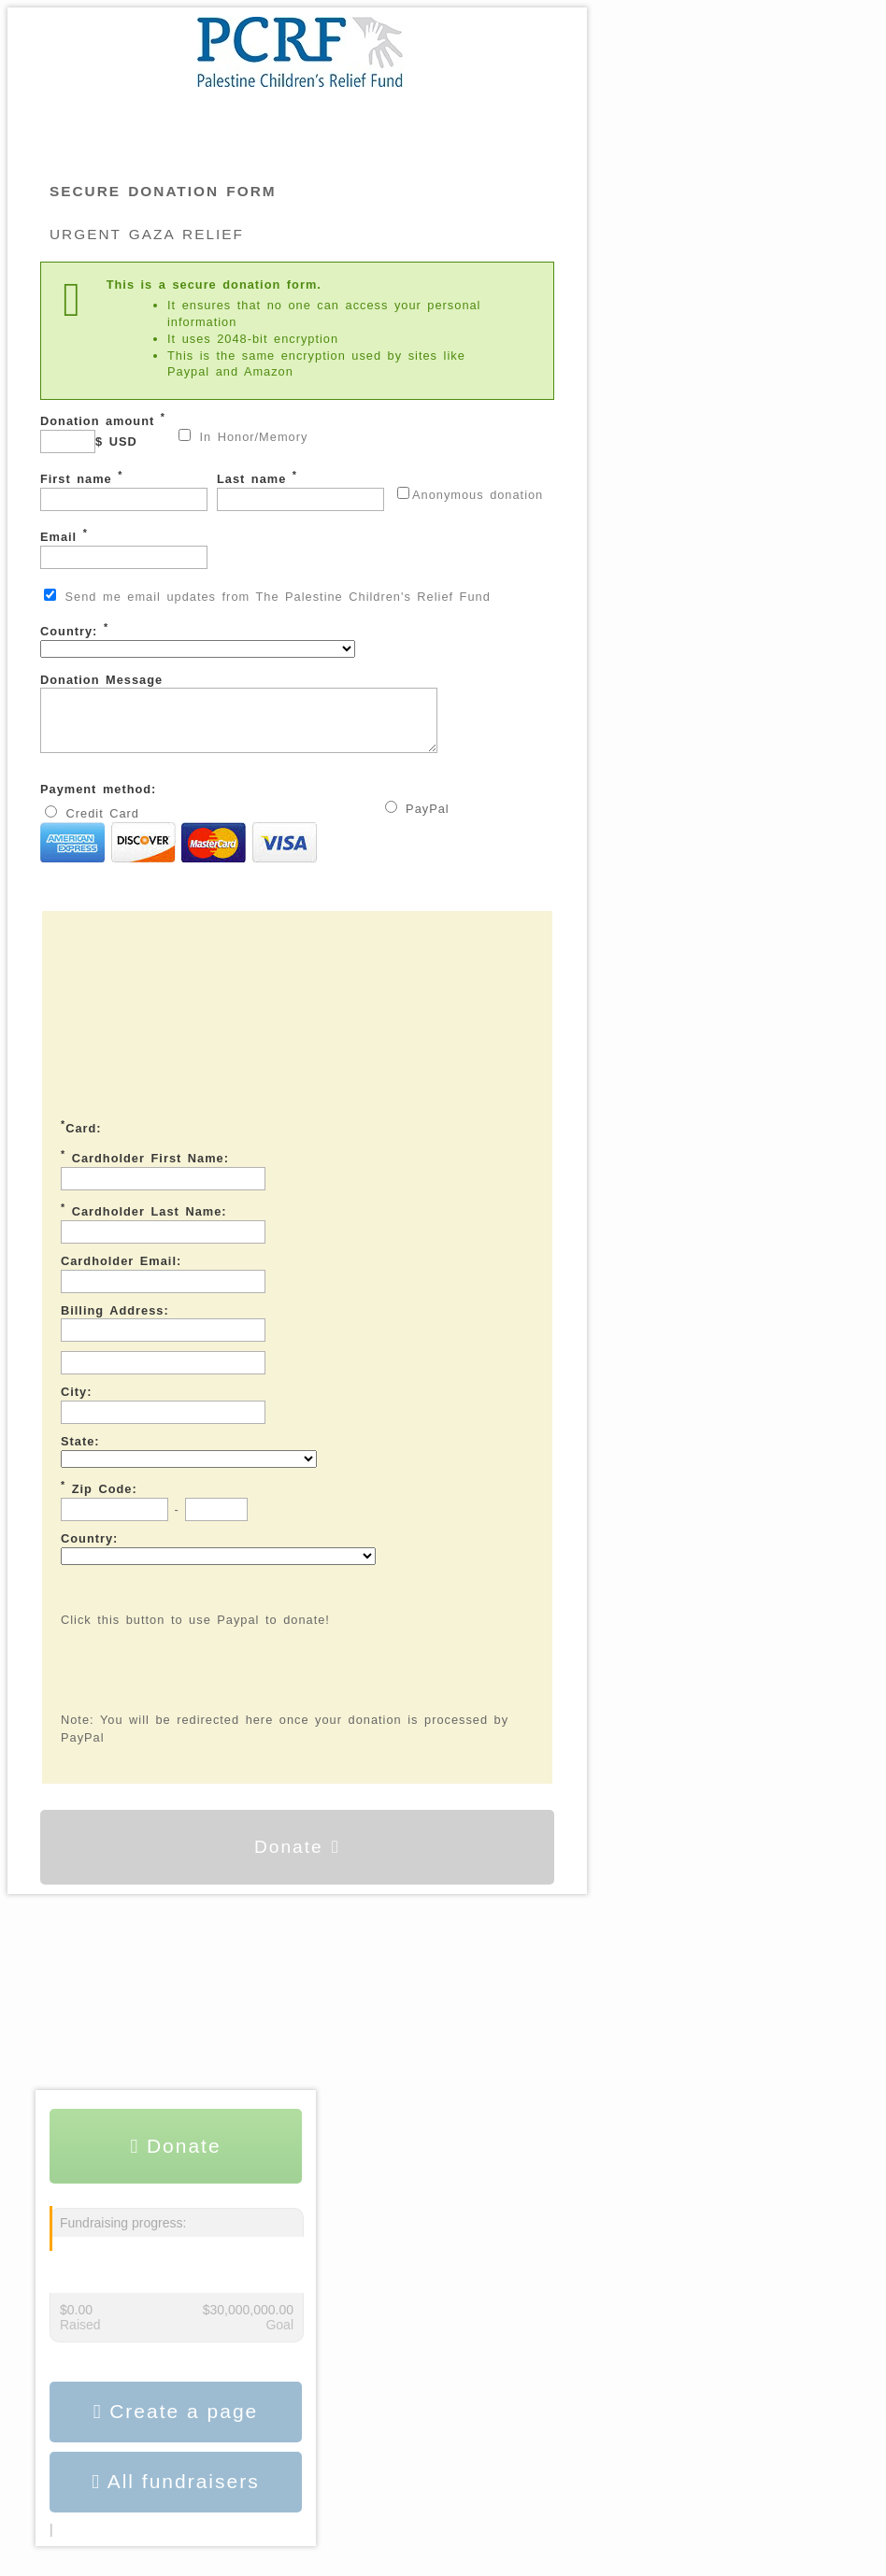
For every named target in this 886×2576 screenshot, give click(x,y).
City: (76, 1403)
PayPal (417, 819)
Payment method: (98, 800)
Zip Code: (99, 1498)
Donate (297, 1858)
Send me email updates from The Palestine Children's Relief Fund (267, 596)
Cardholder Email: (121, 1272)
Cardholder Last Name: (144, 1221)
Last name (300, 490)
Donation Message (262, 719)
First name (123, 490)
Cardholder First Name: (145, 1168)
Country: (197, 639)
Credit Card (178, 846)
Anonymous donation (470, 494)
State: (80, 1452)
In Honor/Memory (243, 436)
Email (123, 548)
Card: (81, 1138)
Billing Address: (115, 1322)
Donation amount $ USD (102, 432)
